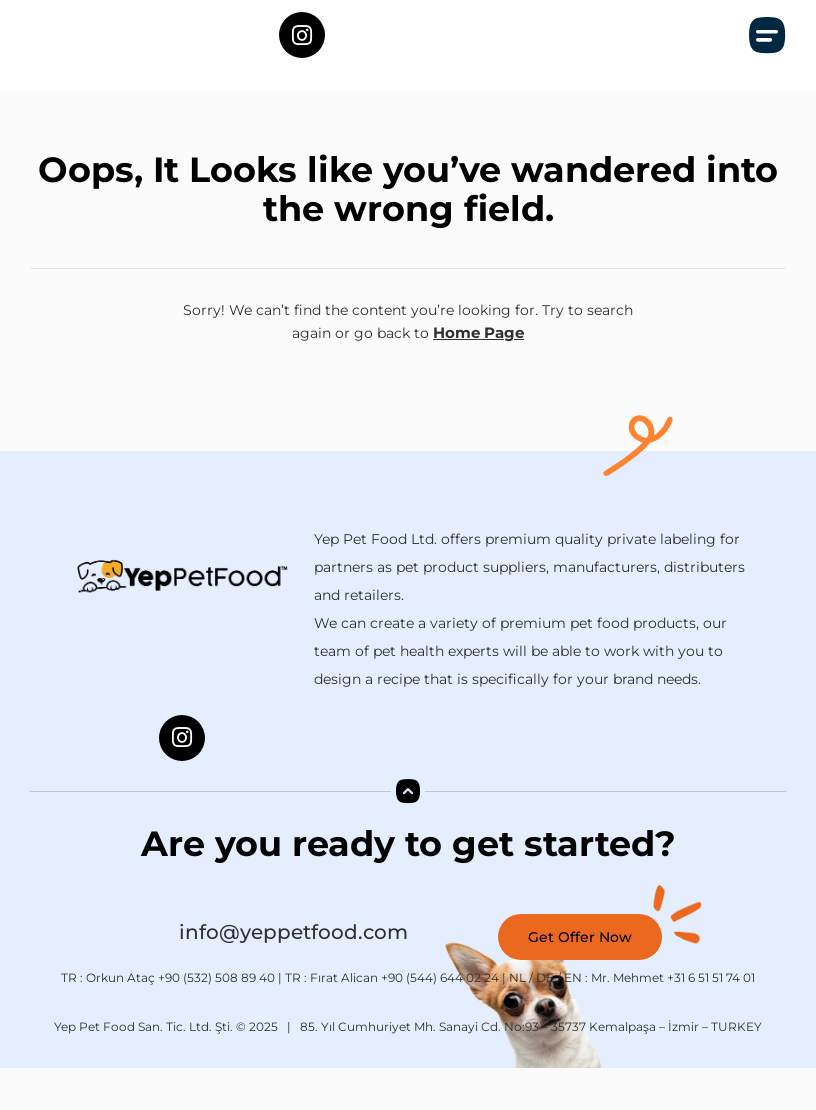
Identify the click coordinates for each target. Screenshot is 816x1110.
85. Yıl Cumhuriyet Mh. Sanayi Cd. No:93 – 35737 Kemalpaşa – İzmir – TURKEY (531, 1068)
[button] (768, 57)
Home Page (479, 376)
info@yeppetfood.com (293, 974)
